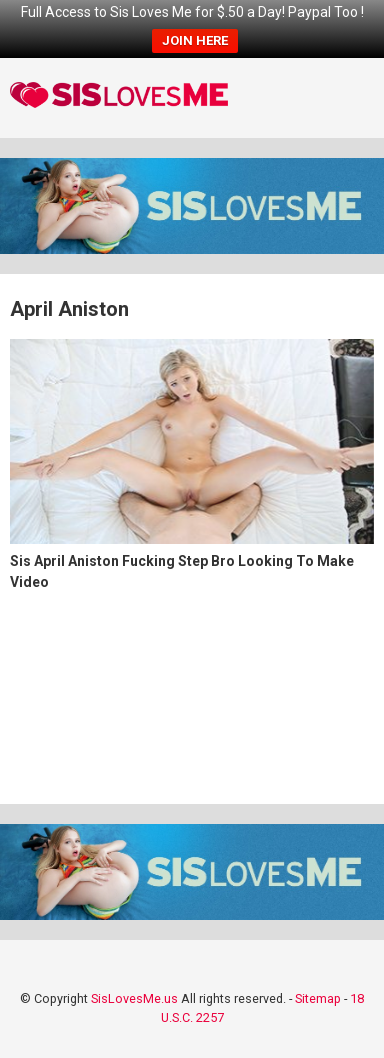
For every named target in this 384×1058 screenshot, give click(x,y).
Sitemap (318, 998)
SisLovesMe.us (134, 998)
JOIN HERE (195, 40)
